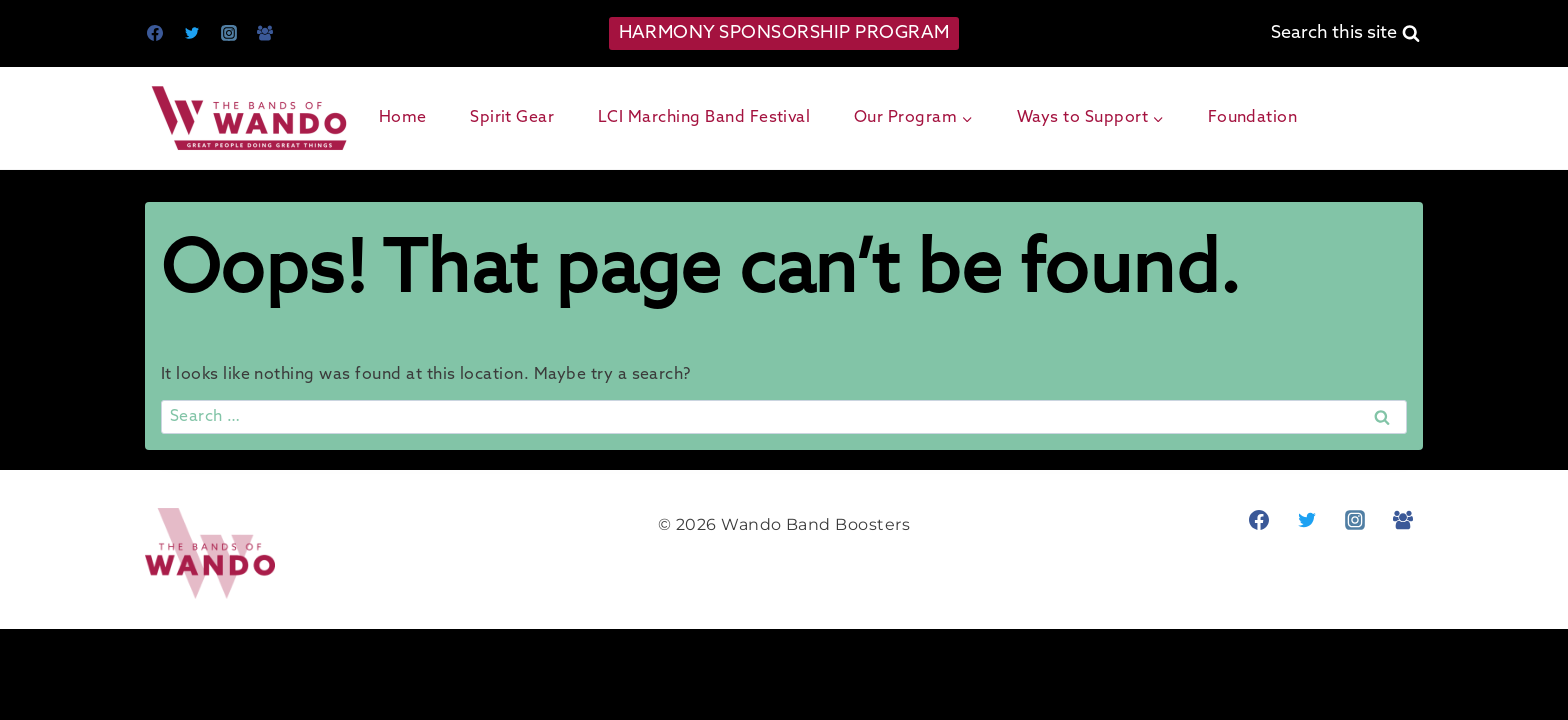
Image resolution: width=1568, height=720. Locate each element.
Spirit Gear (512, 118)
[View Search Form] (1345, 33)
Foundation (1253, 118)
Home (403, 118)
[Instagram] (229, 33)
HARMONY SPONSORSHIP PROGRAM (784, 33)
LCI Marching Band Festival (704, 118)
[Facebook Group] (265, 33)
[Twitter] (192, 33)
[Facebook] (155, 33)
